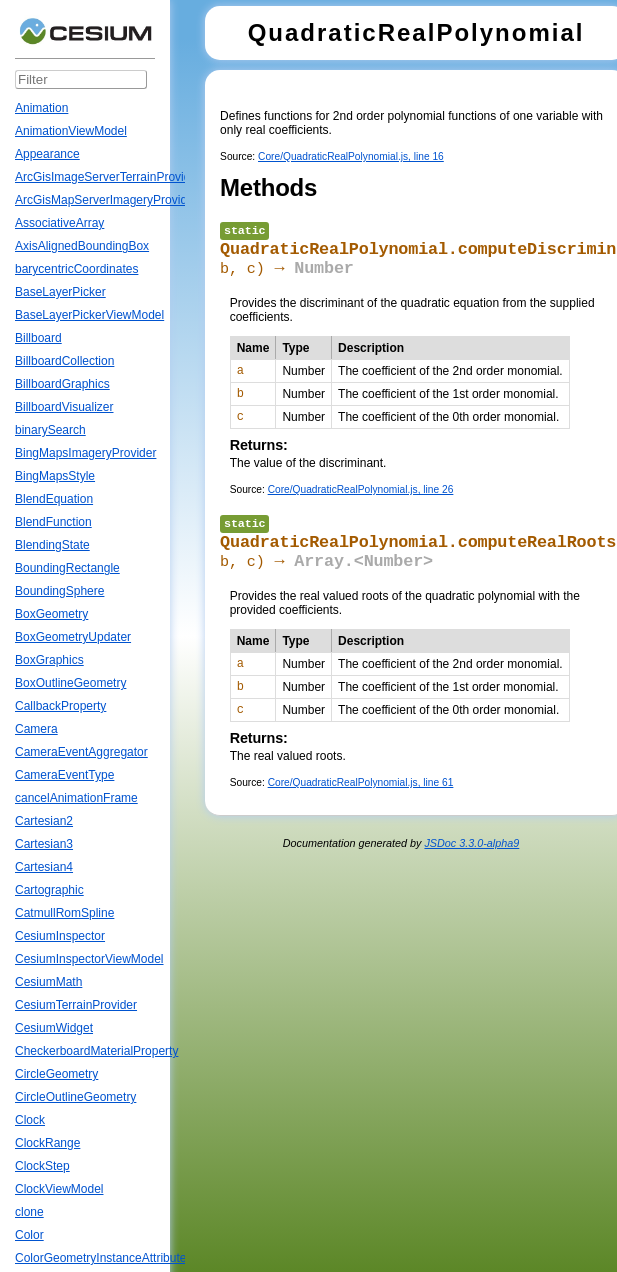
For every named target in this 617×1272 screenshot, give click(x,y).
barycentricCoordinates (76, 269)
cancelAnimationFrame (76, 798)
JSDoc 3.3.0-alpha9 (471, 883)
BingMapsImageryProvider (85, 453)
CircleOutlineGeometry (75, 1097)
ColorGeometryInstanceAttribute (100, 1258)
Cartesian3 (44, 844)
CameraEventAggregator (81, 752)
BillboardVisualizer (64, 407)
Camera (36, 729)
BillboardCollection (64, 361)
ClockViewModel (59, 1189)
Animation (41, 108)
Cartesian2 (44, 821)
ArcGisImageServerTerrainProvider (108, 177)
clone (29, 1212)
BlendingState (52, 545)
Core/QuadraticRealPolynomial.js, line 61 (361, 822)
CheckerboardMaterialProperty (96, 1051)
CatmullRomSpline (64, 913)
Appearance (47, 154)
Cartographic (49, 890)
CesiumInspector (60, 936)
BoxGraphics (49, 660)
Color (29, 1235)
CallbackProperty (60, 706)
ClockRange (47, 1143)
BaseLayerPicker (60, 292)
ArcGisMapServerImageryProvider (106, 200)
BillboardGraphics (62, 384)
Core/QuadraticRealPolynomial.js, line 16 (351, 156)
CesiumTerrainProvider (76, 1005)
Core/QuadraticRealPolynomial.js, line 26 (361, 509)
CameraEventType (64, 775)
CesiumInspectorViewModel (89, 959)
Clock (30, 1120)
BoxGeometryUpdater (73, 637)
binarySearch (50, 430)
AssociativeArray (59, 223)
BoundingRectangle (67, 568)
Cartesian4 (44, 867)
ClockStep (42, 1166)
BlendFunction (53, 522)
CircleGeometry (56, 1074)
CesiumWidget (54, 1028)
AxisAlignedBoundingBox (82, 246)
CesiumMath (48, 982)
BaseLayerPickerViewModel (89, 315)
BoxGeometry (51, 614)
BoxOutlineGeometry (70, 683)
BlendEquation (54, 499)
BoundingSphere (59, 591)
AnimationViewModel (71, 131)
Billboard (38, 338)
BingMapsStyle (55, 476)
